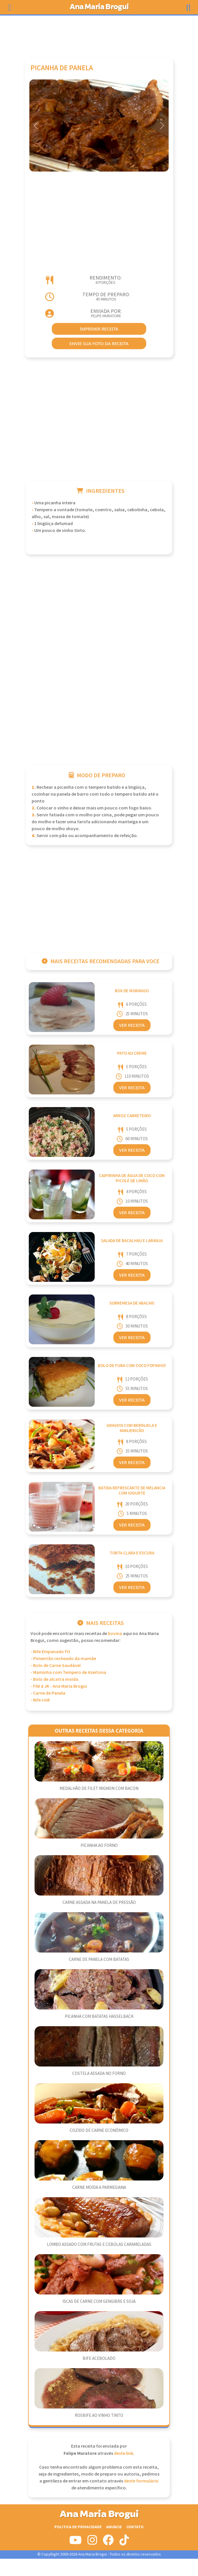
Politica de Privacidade (78, 2527)
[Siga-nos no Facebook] (108, 2542)
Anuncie (114, 2527)
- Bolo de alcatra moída (54, 1679)
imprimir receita (99, 329)
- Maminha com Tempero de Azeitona (68, 1673)
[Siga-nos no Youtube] (75, 2542)
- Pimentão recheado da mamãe (63, 1659)
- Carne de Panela (48, 1693)
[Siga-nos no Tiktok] (124, 2542)
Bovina (115, 1634)
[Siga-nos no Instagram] (92, 2542)
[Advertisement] (99, 34)
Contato (135, 2527)
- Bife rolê (40, 1700)
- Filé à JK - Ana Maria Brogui (59, 1686)
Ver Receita (132, 1025)
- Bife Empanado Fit (50, 1652)
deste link (123, 2453)
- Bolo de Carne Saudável (56, 1666)
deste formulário (141, 2481)
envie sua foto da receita (98, 343)
